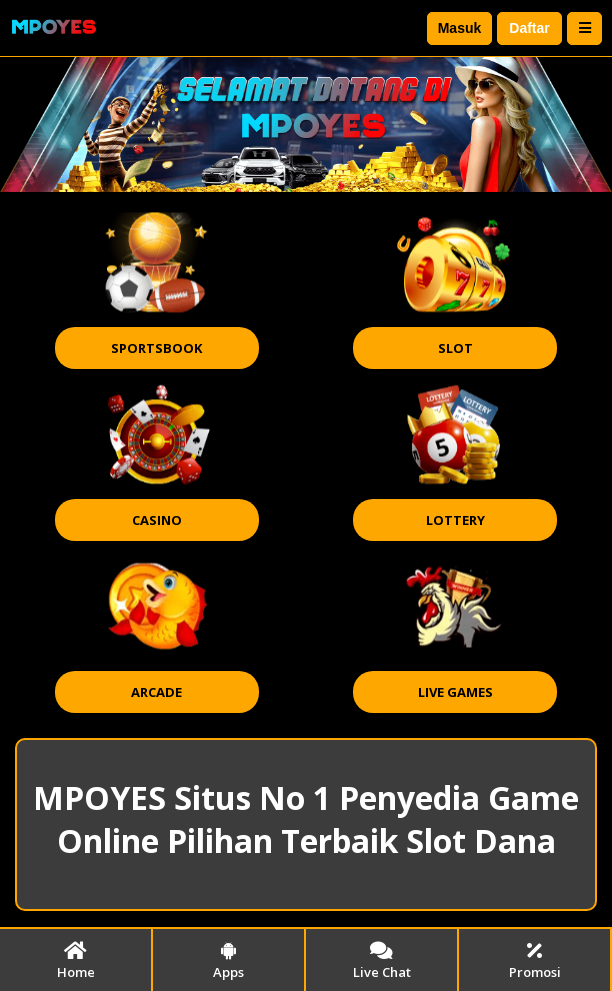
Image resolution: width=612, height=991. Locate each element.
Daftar (529, 28)
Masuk (460, 28)
